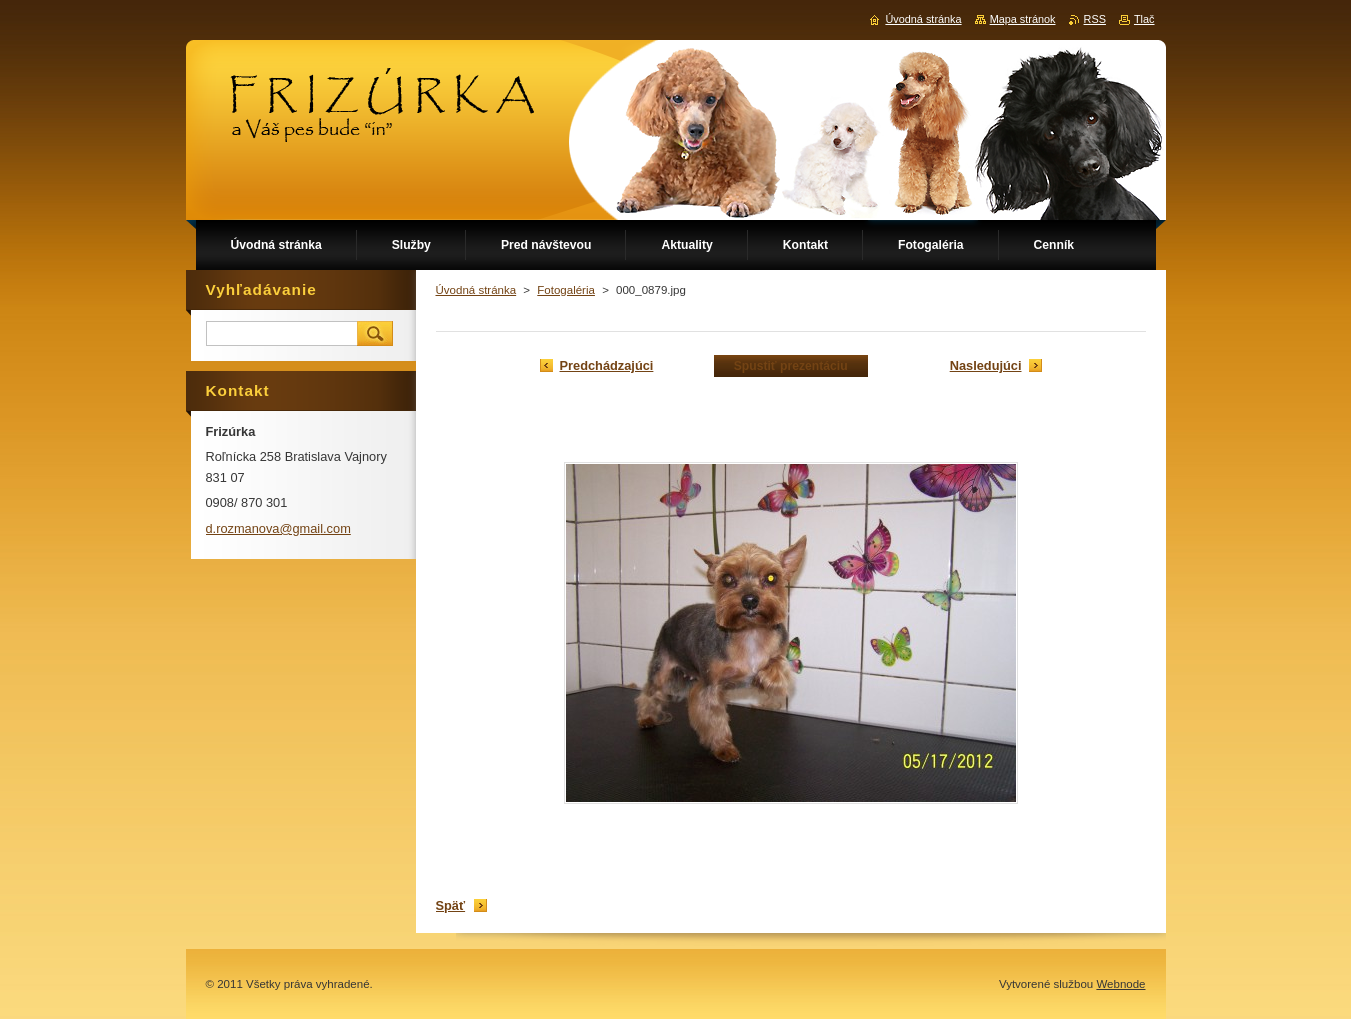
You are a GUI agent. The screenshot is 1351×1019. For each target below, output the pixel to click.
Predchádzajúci (607, 365)
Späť (451, 905)
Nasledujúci (986, 365)
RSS (1095, 19)
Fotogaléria (566, 290)
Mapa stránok (1023, 19)
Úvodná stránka (476, 290)
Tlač (1144, 19)
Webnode (1120, 984)
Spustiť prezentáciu (791, 366)
